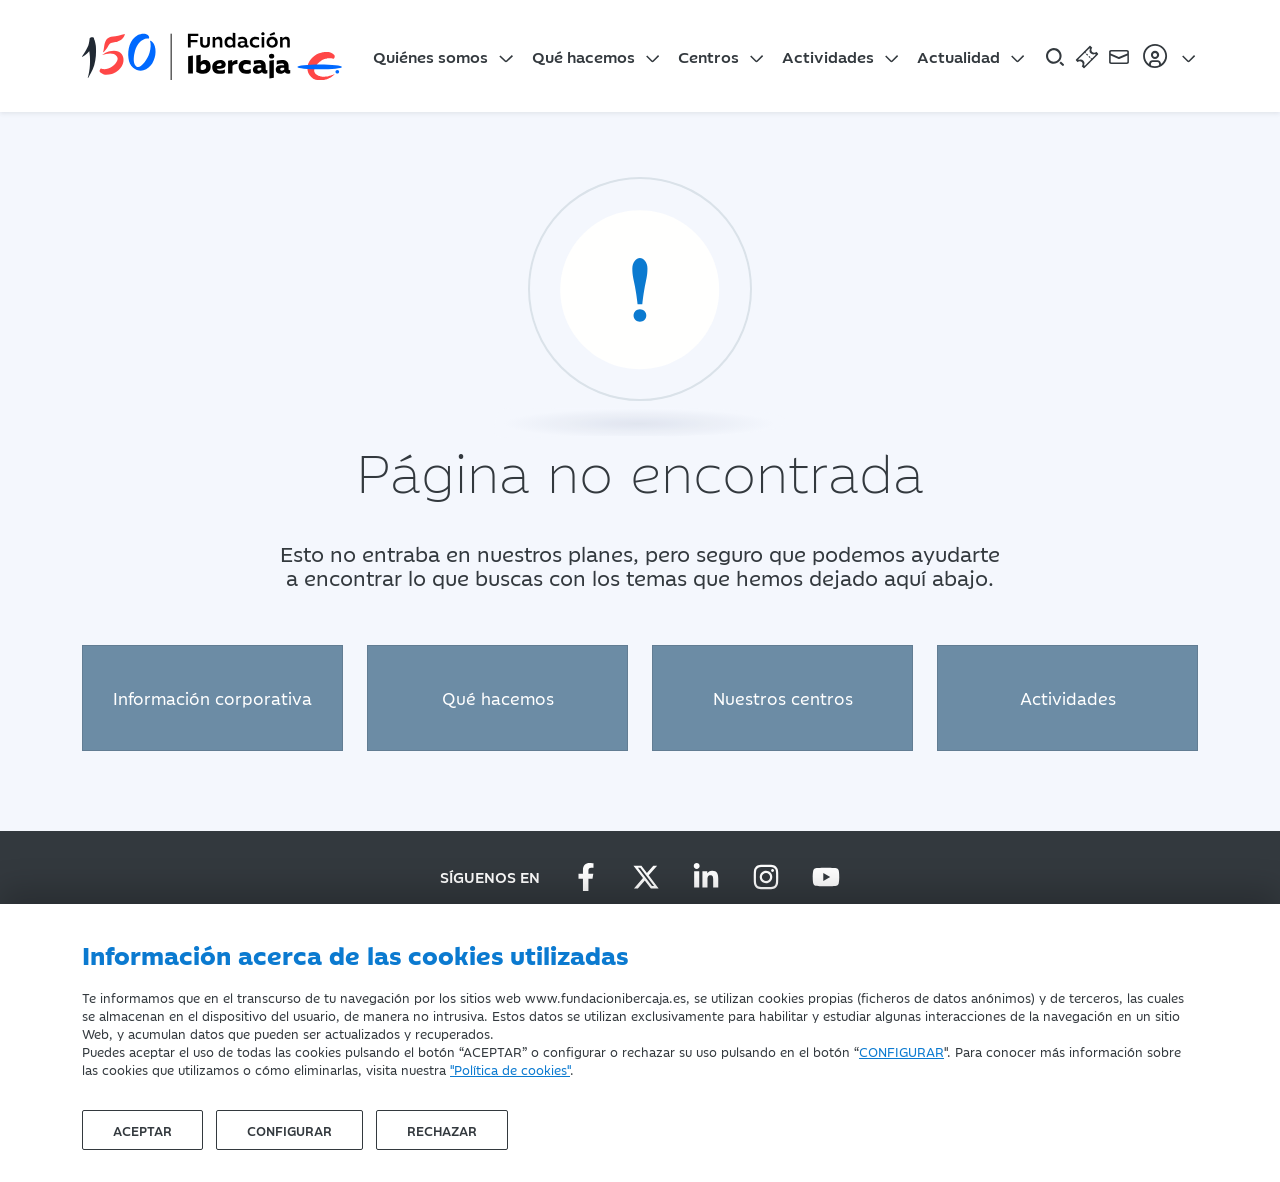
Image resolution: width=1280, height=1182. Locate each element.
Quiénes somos (430, 56)
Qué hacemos (583, 56)
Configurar (289, 1130)
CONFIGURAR (901, 1051)
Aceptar (142, 1130)
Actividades (828, 56)
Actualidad (958, 56)
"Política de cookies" (510, 1069)
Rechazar (442, 1130)
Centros (708, 56)
